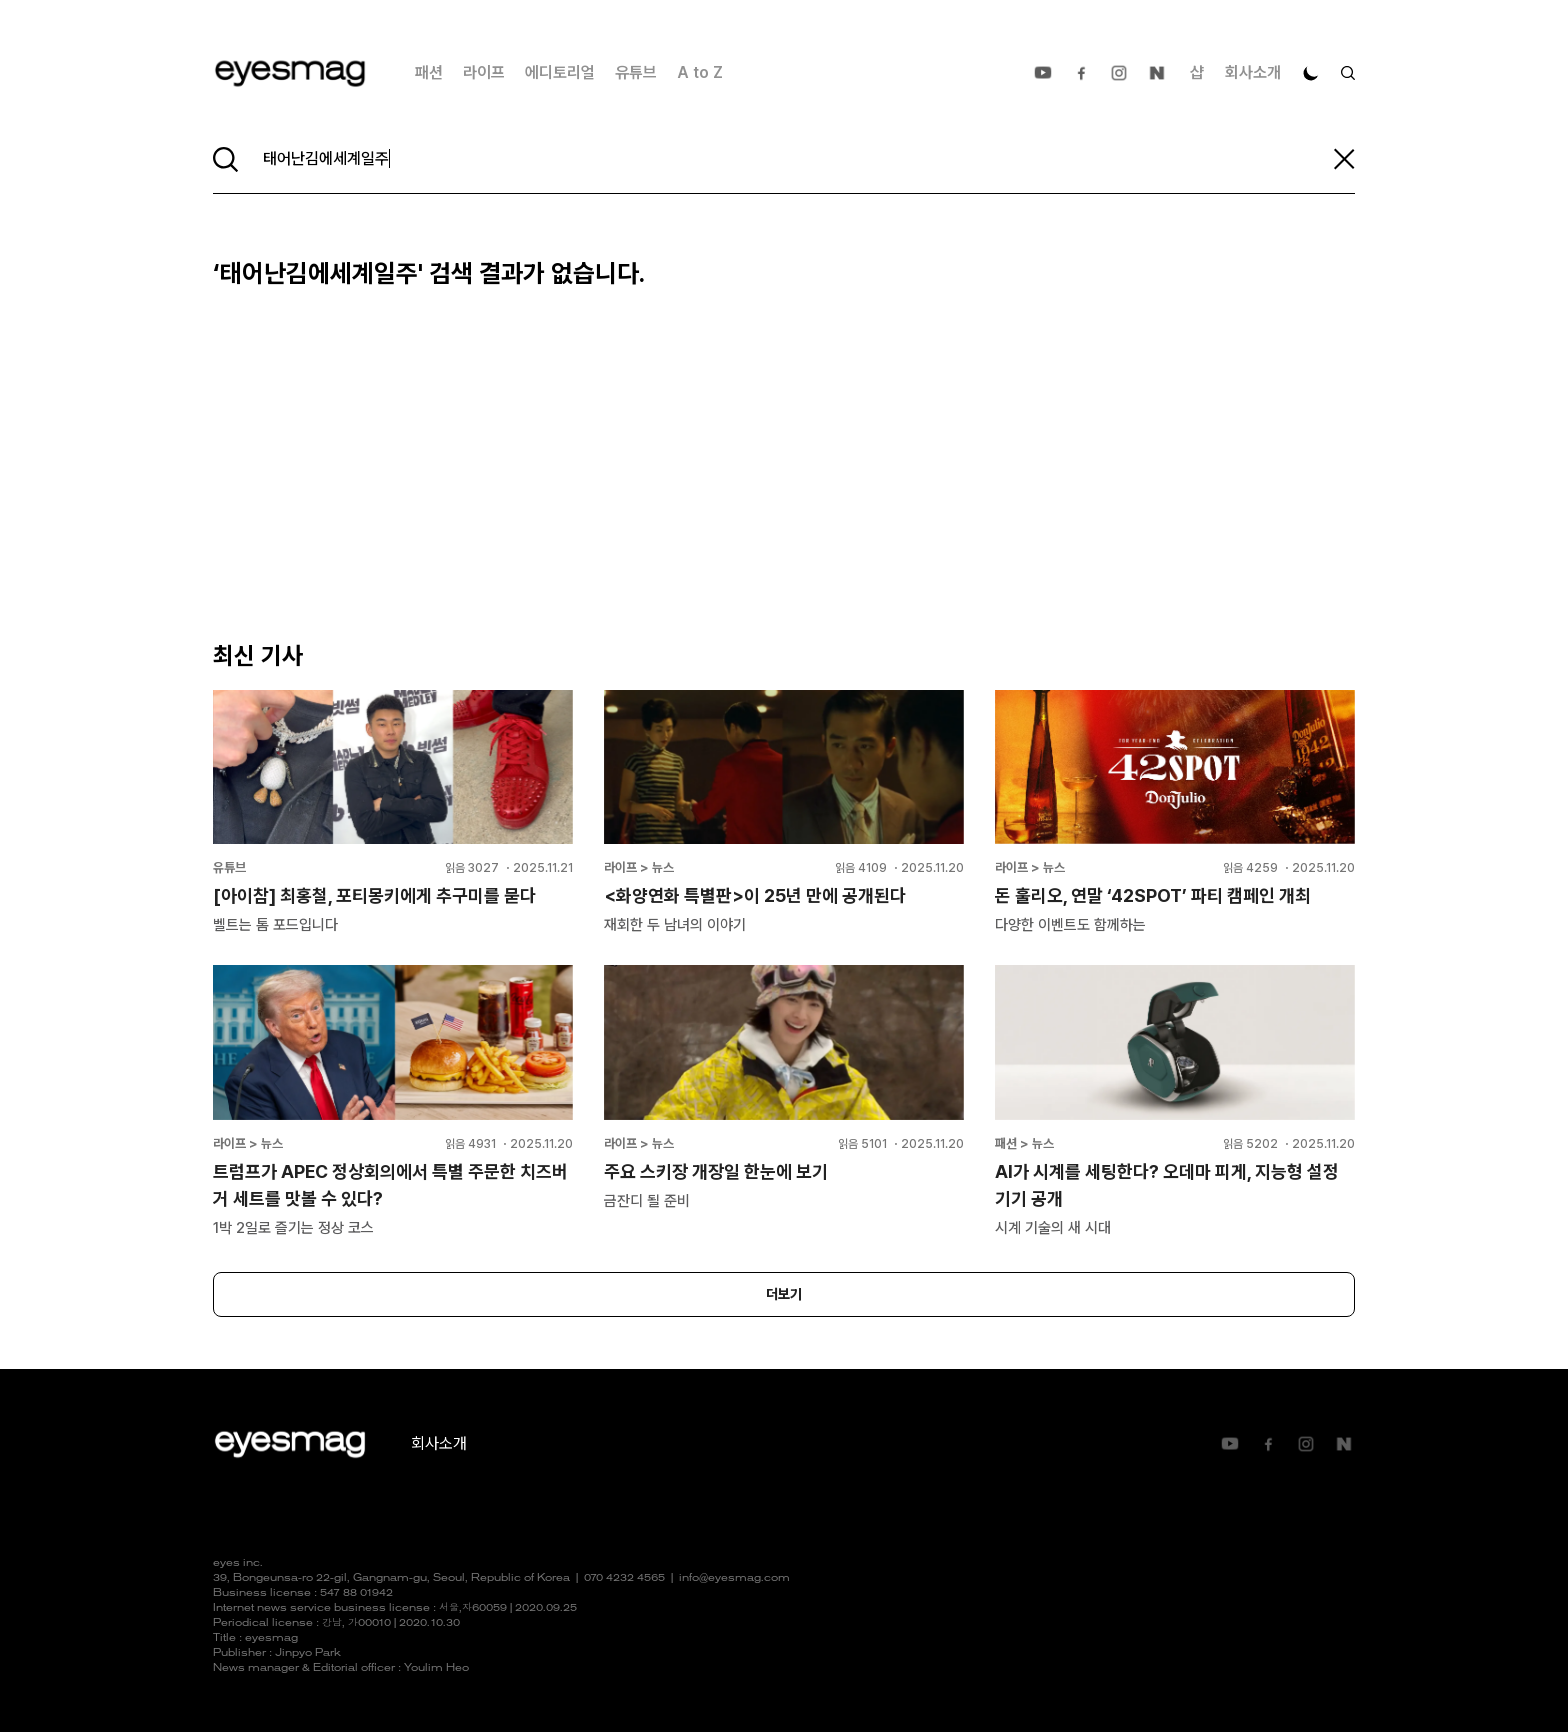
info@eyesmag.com (734, 1578)
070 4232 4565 (624, 1578)
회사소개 (1253, 72)
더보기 (784, 1294)
